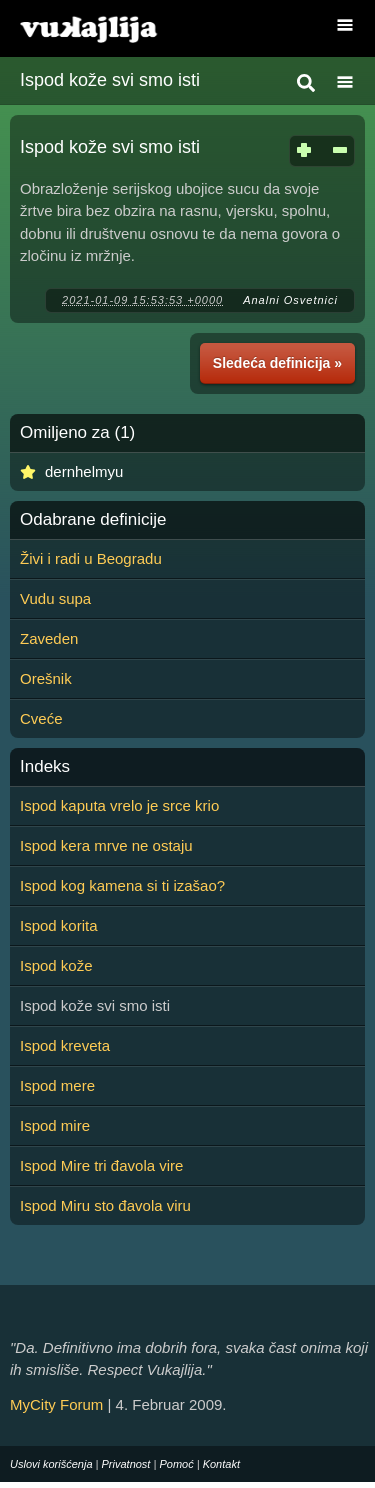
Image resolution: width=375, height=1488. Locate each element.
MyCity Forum (56, 1404)
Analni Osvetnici (290, 300)
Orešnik (46, 678)
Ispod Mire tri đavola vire (101, 1165)
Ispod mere (57, 1085)
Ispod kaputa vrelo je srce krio (119, 805)
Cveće (41, 718)
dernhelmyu (84, 471)
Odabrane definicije (93, 520)
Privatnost (126, 1464)
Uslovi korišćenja (51, 1464)
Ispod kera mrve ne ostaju (106, 845)
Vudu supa (55, 598)
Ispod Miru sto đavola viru (105, 1205)
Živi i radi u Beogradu (91, 558)
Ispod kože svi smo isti (110, 80)
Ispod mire (55, 1125)
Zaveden (49, 638)
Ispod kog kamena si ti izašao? (122, 885)
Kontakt (221, 1464)
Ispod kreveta (65, 1045)
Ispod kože (56, 965)
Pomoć (176, 1464)
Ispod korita (59, 925)
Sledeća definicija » (277, 363)
